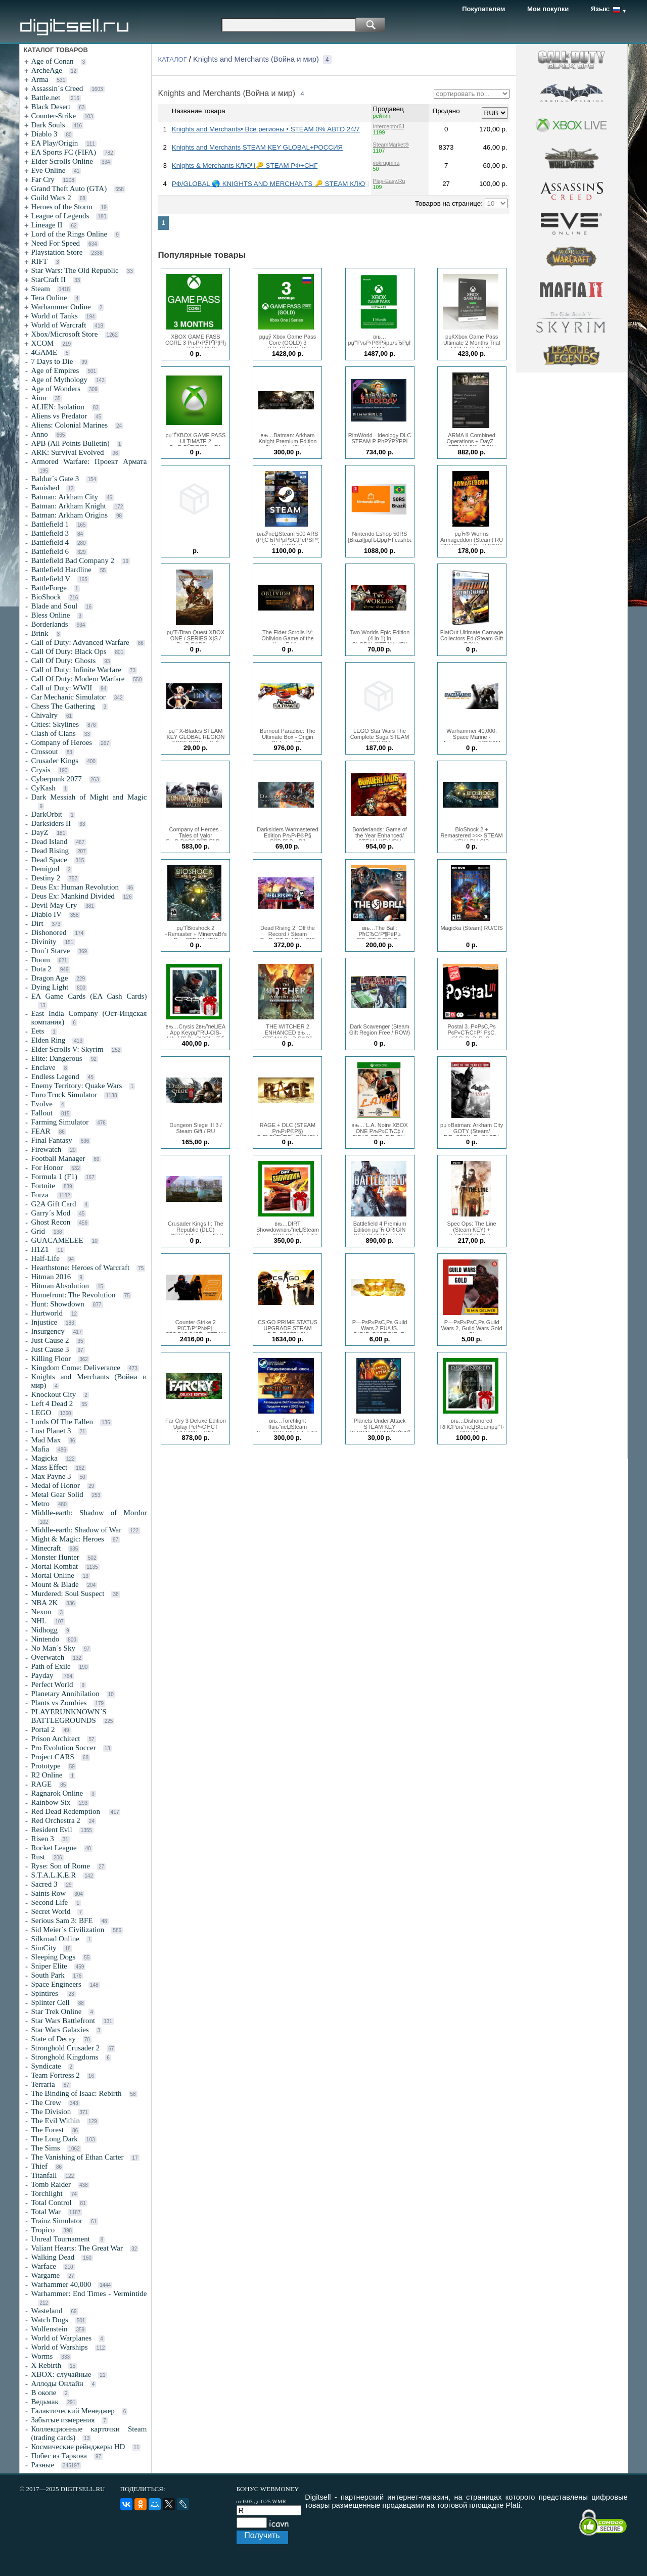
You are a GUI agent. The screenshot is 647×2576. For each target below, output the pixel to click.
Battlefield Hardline (61, 570)
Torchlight (46, 2193)
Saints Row (48, 1893)
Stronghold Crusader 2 (65, 2048)
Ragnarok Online (57, 1793)
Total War (46, 2212)
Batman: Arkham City (64, 497)
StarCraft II (48, 279)
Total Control (51, 2202)
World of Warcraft (58, 325)
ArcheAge (46, 70)
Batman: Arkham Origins (69, 515)
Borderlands (49, 624)
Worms (42, 2356)
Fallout (42, 1113)
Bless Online (50, 615)
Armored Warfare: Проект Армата (89, 461)
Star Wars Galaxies (59, 2030)
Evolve (42, 1104)
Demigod (45, 869)
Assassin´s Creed (57, 88)
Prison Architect (55, 1739)
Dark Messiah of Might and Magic (89, 797)
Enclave (43, 1067)
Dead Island (49, 841)
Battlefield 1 (50, 524)
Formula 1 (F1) (54, 1177)
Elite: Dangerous (56, 1058)
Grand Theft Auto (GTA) (69, 188)
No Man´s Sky (53, 1648)
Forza (40, 1195)
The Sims (45, 2148)
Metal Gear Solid (57, 1494)
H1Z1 (40, 1249)
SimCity (43, 1948)
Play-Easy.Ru (389, 181)
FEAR (40, 1131)
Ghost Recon (50, 1222)
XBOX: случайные (61, 2374)
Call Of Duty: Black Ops (68, 651)
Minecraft (46, 1548)
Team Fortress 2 (55, 2075)
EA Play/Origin (54, 143)
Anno (39, 434)
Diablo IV (46, 914)
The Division (51, 2111)
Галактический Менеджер (72, 2411)
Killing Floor (51, 1358)
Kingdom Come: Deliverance (75, 1368)
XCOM (42, 343)
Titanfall (44, 2175)
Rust (38, 1857)
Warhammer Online (60, 307)
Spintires (45, 1993)
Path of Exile (50, 1666)
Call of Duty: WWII (61, 688)
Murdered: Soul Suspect (67, 1593)
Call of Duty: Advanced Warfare (80, 642)
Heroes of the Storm (61, 207)
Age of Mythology (59, 380)
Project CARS (52, 1757)
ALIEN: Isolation (57, 407)
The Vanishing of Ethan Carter (77, 2157)
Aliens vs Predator (59, 416)
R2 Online (46, 1775)
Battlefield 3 (50, 533)
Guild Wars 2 (51, 198)
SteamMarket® (391, 145)
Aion (38, 398)
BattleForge (49, 588)
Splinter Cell (50, 2002)
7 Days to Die (52, 361)
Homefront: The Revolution (73, 1295)
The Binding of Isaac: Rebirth (76, 2093)
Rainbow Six (50, 1802)
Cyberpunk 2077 (56, 779)
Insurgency (47, 1331)
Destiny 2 (45, 878)
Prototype (45, 1766)
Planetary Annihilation (65, 1694)
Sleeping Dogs (53, 1957)
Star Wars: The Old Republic (74, 270)
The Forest (47, 2130)
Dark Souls (48, 125)
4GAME (44, 352)
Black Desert (50, 107)
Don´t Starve (50, 951)
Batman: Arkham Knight (68, 506)
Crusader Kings (54, 761)
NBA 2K (44, 1603)
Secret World (50, 1911)
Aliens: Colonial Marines (69, 425)
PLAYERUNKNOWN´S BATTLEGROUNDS (68, 1716)
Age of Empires (55, 370)
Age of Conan (52, 61)
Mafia (40, 1449)
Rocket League (53, 1848)
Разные (42, 2465)
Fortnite (43, 1186)
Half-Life (45, 1258)
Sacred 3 (44, 1884)
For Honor (47, 1167)
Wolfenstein (49, 2329)
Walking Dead (52, 2257)
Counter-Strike (53, 116)
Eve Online (48, 170)
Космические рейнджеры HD (78, 2447)
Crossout (44, 751)
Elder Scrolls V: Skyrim (67, 1049)
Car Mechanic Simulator (68, 697)
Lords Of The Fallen (62, 1422)
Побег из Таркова (59, 2456)
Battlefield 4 (50, 542)
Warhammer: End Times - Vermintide (89, 2293)
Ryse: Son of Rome (60, 1866)
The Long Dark (54, 2139)
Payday (43, 1675)
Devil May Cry (54, 905)
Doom (40, 960)
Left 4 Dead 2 (52, 1403)
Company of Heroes (61, 742)
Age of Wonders (55, 389)
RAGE (41, 1784)
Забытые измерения (63, 2420)
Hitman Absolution (60, 1286)
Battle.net (46, 97)
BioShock (46, 597)
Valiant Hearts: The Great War (77, 2248)
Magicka (44, 1458)
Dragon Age (49, 978)
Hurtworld (47, 1313)
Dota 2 (41, 969)
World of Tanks (54, 316)
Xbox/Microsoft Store (64, 334)
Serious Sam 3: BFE (62, 1920)
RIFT (39, 261)
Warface (43, 2266)
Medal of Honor (55, 1485)
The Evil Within (55, 2121)
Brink (39, 633)
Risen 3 (42, 1839)
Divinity (43, 942)
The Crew (46, 2102)
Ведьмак (44, 2402)
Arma (39, 79)
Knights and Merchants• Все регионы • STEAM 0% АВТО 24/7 (266, 129)
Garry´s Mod (50, 1213)
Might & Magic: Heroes (67, 1539)
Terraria (43, 2084)
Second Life (49, 1902)
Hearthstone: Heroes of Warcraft (80, 1267)
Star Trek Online (56, 2011)
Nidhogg (44, 1630)
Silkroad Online (55, 1939)
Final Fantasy (51, 1140)
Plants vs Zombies (58, 1703)
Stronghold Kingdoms (64, 2057)
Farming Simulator (59, 1122)
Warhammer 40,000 (61, 2284)
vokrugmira (386, 163)
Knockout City (53, 1394)
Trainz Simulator (56, 2221)
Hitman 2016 (51, 1277)
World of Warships (59, 2347)
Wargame (45, 2275)
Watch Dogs (49, 2320)
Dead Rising (50, 851)
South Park (47, 1975)
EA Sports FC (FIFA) (63, 152)
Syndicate (46, 2066)
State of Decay (53, 2039)
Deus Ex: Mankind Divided (72, 896)
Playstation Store (56, 252)
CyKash (43, 788)
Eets (37, 1031)
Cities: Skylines (55, 724)
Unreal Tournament (61, 2239)
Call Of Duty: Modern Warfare (77, 679)
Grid (38, 1231)
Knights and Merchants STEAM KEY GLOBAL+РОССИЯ (257, 147)
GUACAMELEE (57, 1240)
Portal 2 (43, 1729)
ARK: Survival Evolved (67, 452)
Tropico (43, 2230)
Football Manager (58, 1158)
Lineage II (46, 225)
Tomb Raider (51, 2184)
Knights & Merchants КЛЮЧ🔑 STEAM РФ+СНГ (245, 165)
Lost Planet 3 (51, 1431)
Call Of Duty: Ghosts (63, 661)
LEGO (41, 1413)
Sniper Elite (49, 1966)
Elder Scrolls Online (62, 161)
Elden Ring (48, 1040)
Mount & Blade (54, 1584)
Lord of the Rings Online (69, 234)
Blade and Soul (54, 606)
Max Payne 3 (51, 1476)
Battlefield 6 (50, 551)
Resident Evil (51, 1829)
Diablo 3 (44, 134)
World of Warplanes (61, 2338)
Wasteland (46, 2311)
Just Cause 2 (50, 1340)
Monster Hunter (55, 1557)
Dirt (37, 923)
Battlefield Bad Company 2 (72, 560)
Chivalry (44, 715)
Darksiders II (51, 823)
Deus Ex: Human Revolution (75, 887)
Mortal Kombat (54, 1566)
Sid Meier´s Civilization (67, 1930)
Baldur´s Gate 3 (55, 479)
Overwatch (47, 1657)
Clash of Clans (53, 733)
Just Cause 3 (50, 1349)
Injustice (44, 1322)
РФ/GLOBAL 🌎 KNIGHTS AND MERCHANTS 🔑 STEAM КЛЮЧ (270, 184)
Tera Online (49, 298)
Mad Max (46, 1440)
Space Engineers (56, 1984)
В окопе (43, 2392)
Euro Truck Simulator (64, 1095)
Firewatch (46, 1149)
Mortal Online (52, 1575)
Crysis (40, 770)
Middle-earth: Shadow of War (76, 1530)
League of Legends (60, 216)
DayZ (39, 832)
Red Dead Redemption (66, 1811)
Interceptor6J (388, 126)
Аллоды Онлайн (57, 2383)
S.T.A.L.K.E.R (53, 1875)
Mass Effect (49, 1467)
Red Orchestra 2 (55, 1820)
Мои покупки (548, 9)
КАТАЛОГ (172, 59)
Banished (45, 488)
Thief (39, 2166)
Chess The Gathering (63, 706)
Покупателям (483, 9)
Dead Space (49, 860)
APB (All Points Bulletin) (70, 443)
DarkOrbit (46, 814)
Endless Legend (55, 1076)
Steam (40, 289)
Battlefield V (50, 579)
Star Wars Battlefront (63, 2021)
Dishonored (48, 932)
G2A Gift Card (53, 1204)
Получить (262, 2535)
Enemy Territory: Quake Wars (76, 1086)
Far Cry (42, 179)
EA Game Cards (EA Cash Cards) (89, 996)
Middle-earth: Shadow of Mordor (89, 1513)
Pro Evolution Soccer (63, 1748)
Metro (40, 1504)
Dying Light (49, 987)
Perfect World (52, 1684)
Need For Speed (55, 243)
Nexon (41, 1612)
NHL (39, 1621)
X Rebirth (46, 2365)
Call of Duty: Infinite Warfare (76, 670)
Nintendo (45, 1639)
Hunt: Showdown (57, 1304)
